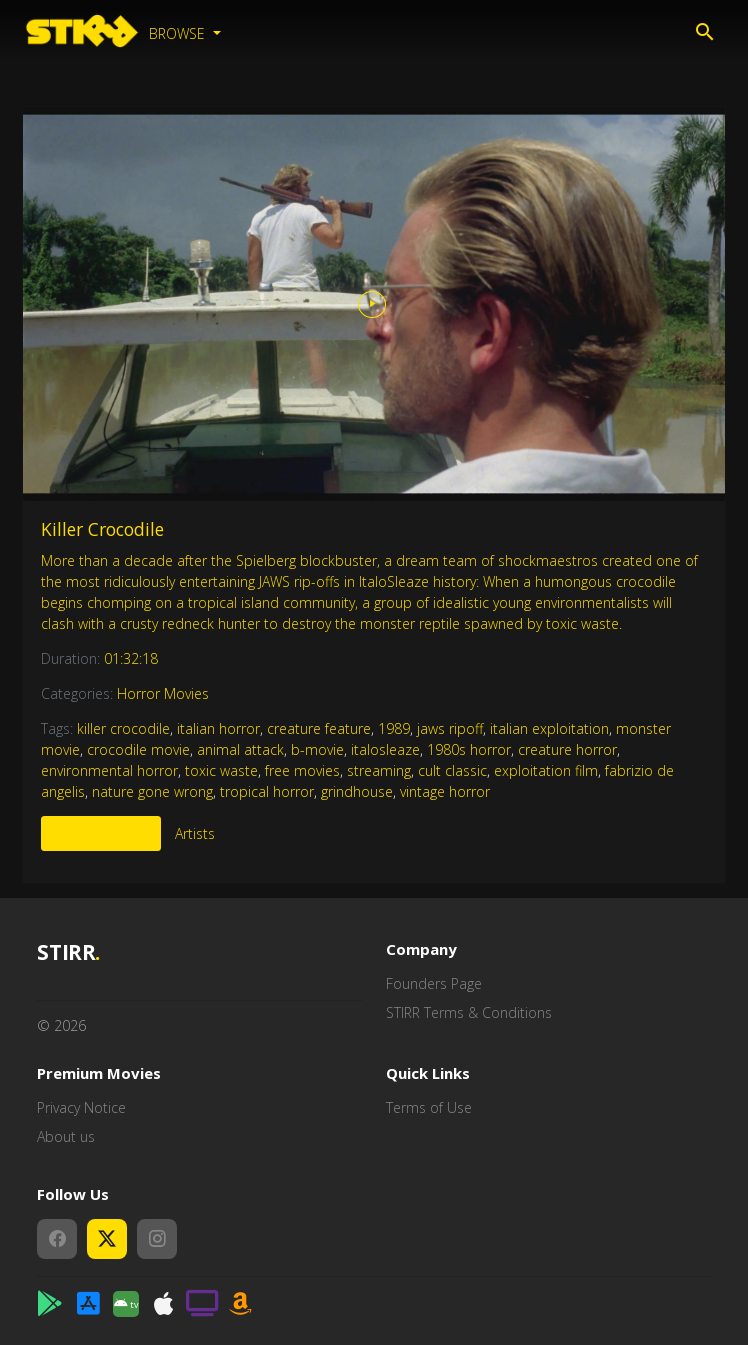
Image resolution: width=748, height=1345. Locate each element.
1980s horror (469, 749)
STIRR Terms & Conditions (469, 1012)
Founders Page (434, 983)
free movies (302, 770)
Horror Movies (163, 693)
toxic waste (221, 770)
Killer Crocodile (102, 529)
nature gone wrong (152, 791)
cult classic (452, 770)
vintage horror (445, 791)
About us (66, 1136)
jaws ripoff (450, 728)
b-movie (317, 749)
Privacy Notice (81, 1107)
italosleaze (385, 749)
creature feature (319, 728)
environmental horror (109, 770)
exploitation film (546, 770)
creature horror (567, 749)
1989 (394, 728)
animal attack (240, 749)
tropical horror (267, 791)
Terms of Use (429, 1107)
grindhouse (357, 791)
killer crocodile (123, 728)
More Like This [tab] (101, 833)
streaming (379, 770)
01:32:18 (131, 658)
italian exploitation (549, 728)
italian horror (218, 728)
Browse (179, 33)
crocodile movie (138, 749)
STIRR (68, 952)
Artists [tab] (195, 833)
